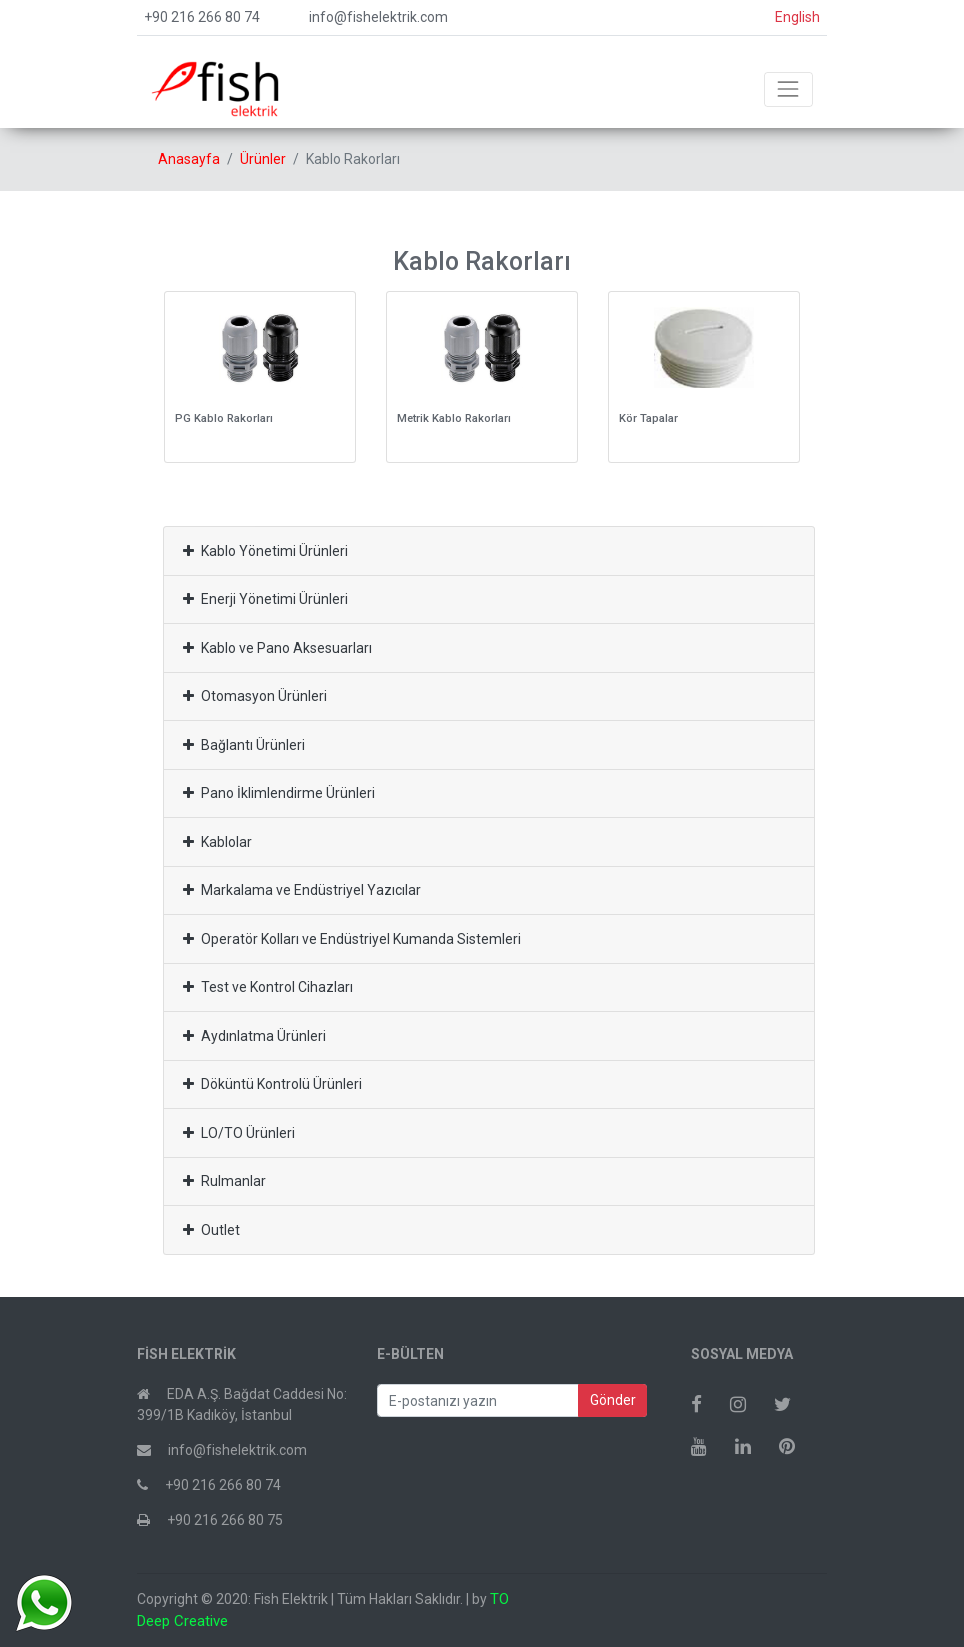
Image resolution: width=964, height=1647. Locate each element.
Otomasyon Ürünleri (255, 696)
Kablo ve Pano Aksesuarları (277, 648)
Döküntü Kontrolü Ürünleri (272, 1084)
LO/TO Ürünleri (239, 1133)
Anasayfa (189, 159)
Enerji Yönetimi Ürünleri (265, 599)
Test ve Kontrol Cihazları (268, 987)
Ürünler (263, 159)
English (797, 17)
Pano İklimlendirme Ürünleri (279, 793)
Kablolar (217, 842)
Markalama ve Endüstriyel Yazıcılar (302, 890)
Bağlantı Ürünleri (244, 745)
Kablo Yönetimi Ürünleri (265, 551)
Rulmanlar (224, 1181)
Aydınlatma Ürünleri (254, 1036)
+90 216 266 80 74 (202, 17)
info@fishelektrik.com (378, 17)
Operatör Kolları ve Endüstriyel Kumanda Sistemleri (352, 939)
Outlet (211, 1230)
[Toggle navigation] (788, 89)
